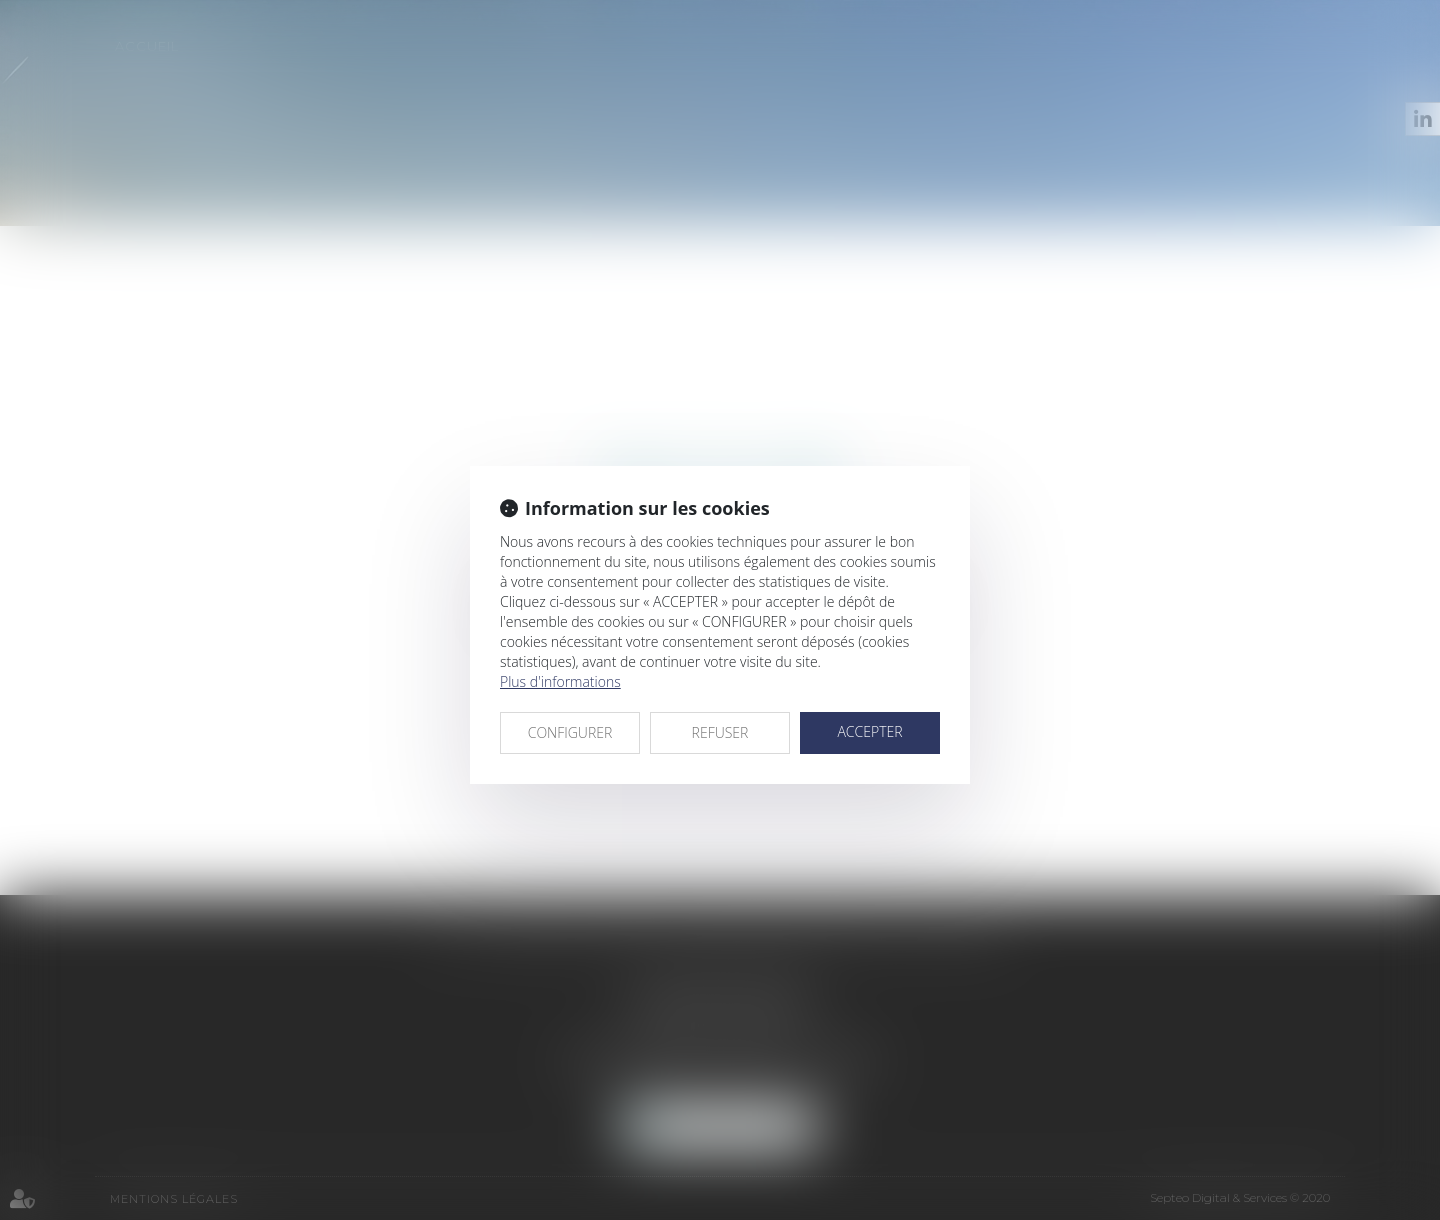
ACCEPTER (869, 731)
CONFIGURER (570, 732)
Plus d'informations (560, 681)
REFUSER (720, 732)
